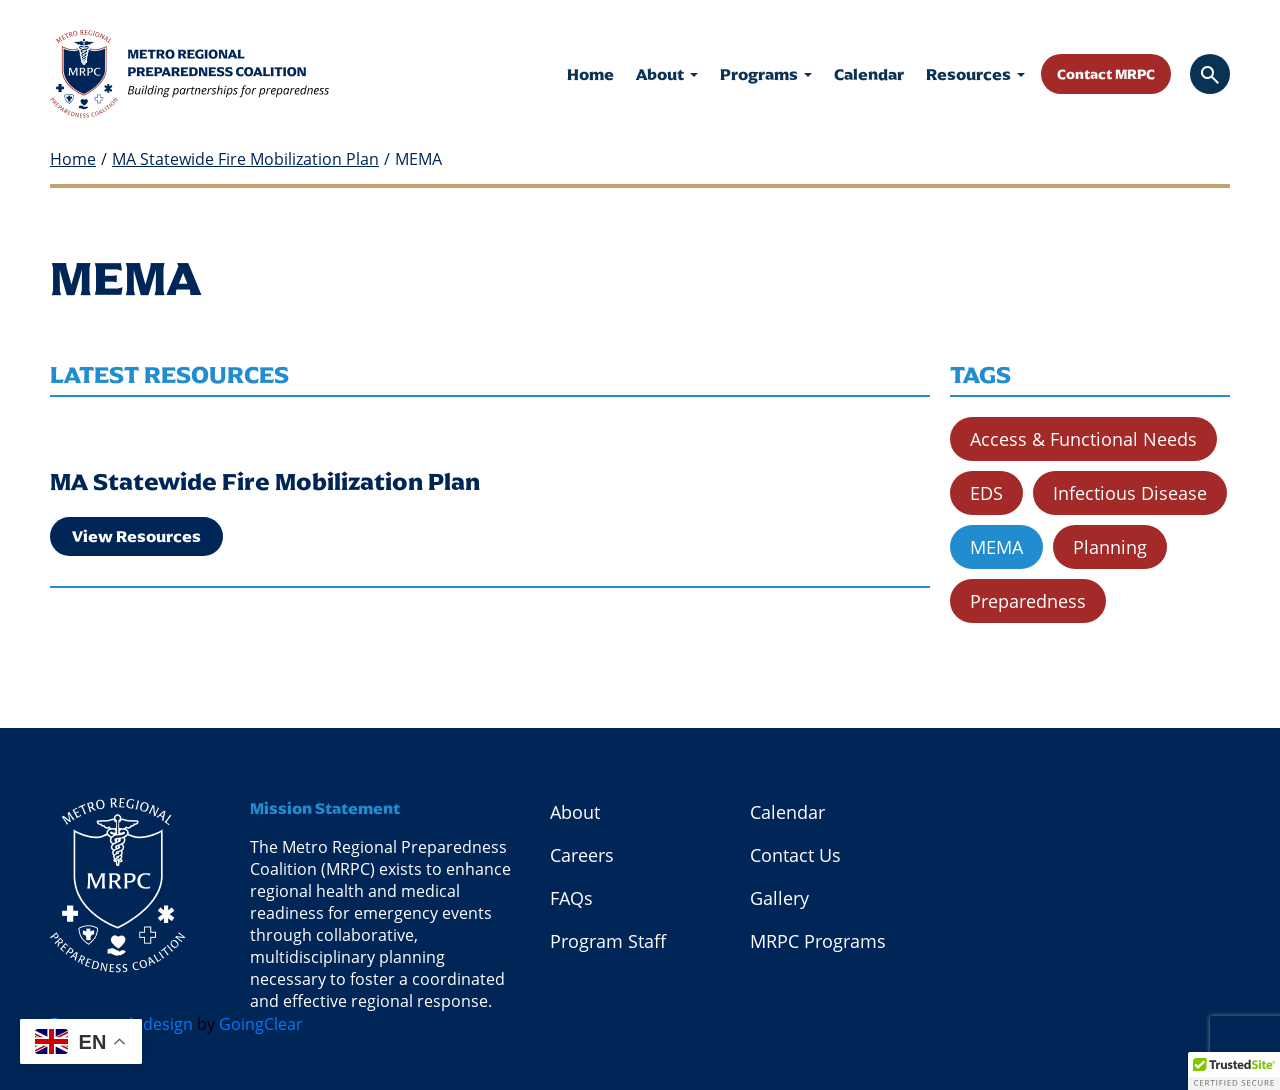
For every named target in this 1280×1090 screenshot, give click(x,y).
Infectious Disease (1130, 493)
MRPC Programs (818, 941)
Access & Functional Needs (1083, 439)
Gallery (779, 898)
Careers (582, 855)
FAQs (571, 898)
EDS (986, 493)
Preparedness (1028, 601)
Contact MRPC (1106, 74)
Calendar (869, 74)
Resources (975, 74)
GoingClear (261, 1024)
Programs (766, 74)
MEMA (996, 547)
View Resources (136, 536)
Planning (1110, 547)
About (667, 74)
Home (590, 74)
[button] (1234, 1071)
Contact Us (795, 855)
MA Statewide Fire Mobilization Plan (245, 159)
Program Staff (608, 941)
